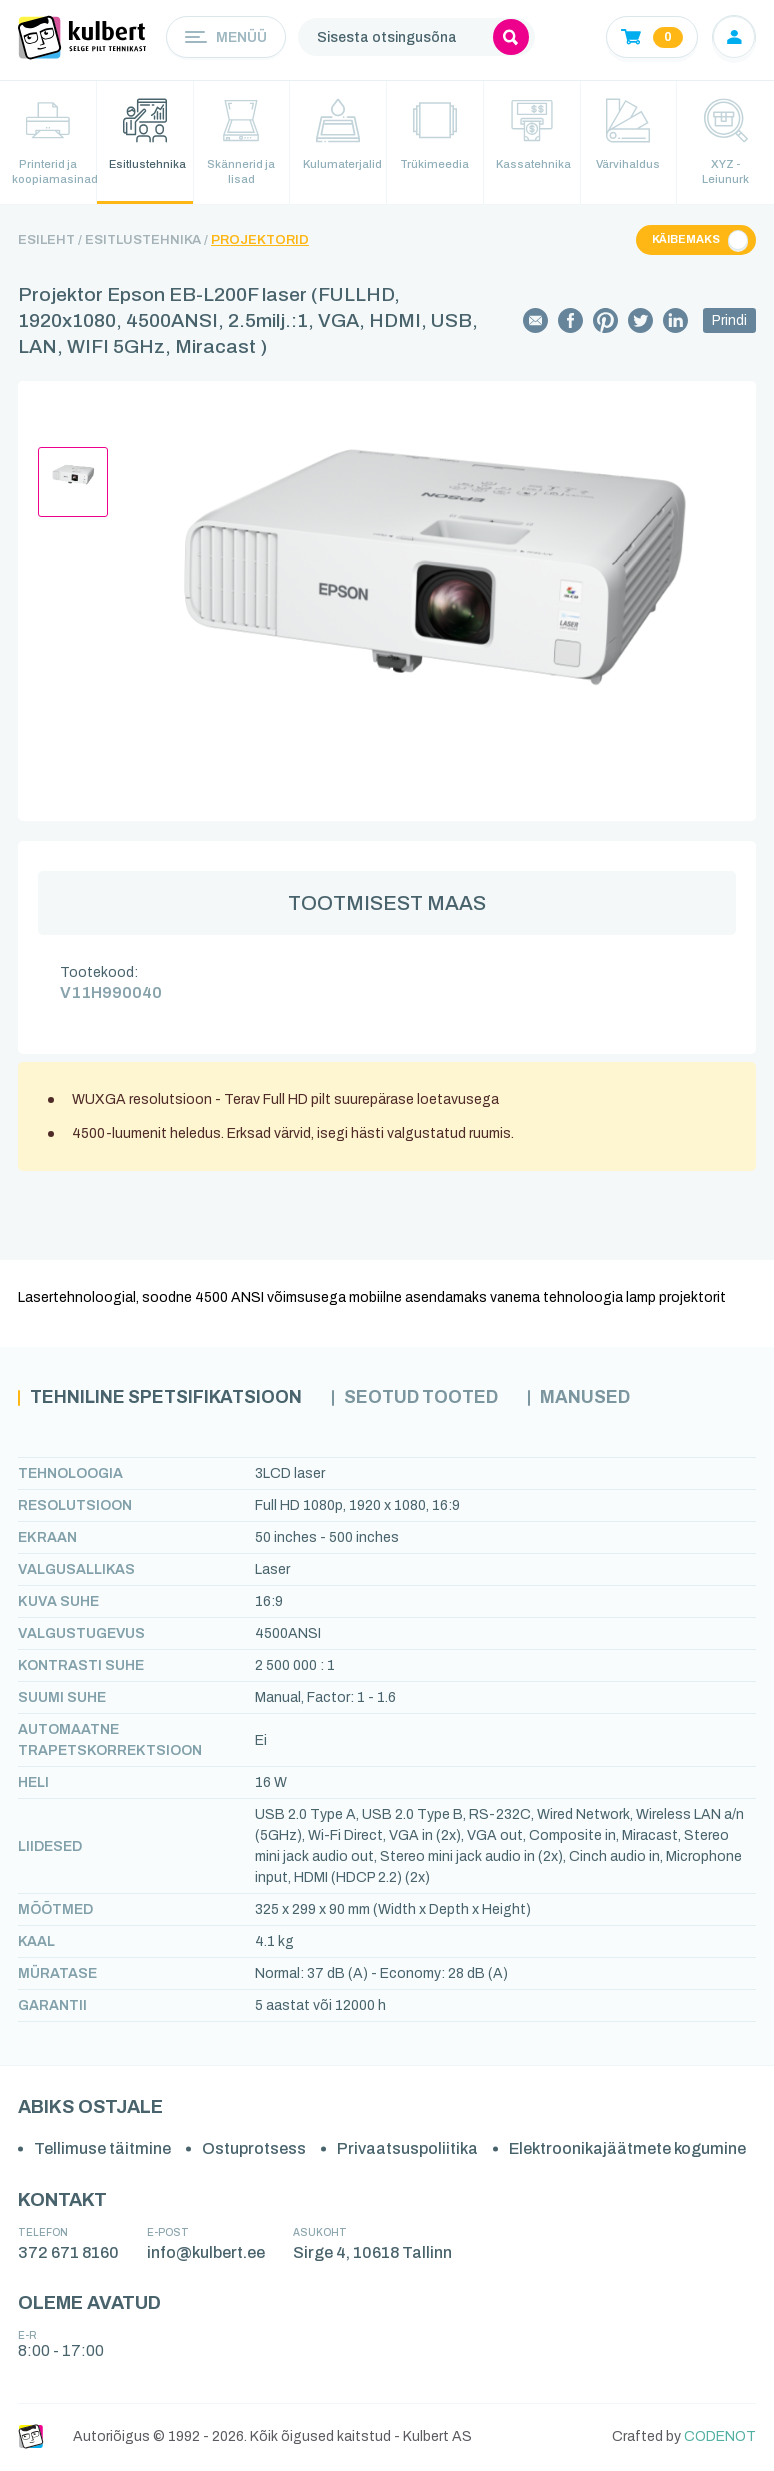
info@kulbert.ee (206, 2253)
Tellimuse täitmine (102, 2150)
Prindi (729, 322)
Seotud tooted (429, 1400)
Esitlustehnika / (146, 241)
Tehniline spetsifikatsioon (168, 1400)
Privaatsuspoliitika (407, 2150)
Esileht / (50, 241)
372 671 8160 (68, 2253)
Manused (596, 1400)
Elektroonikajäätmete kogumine (627, 2150)
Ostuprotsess (254, 2150)
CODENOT (720, 2437)
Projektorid (260, 241)
